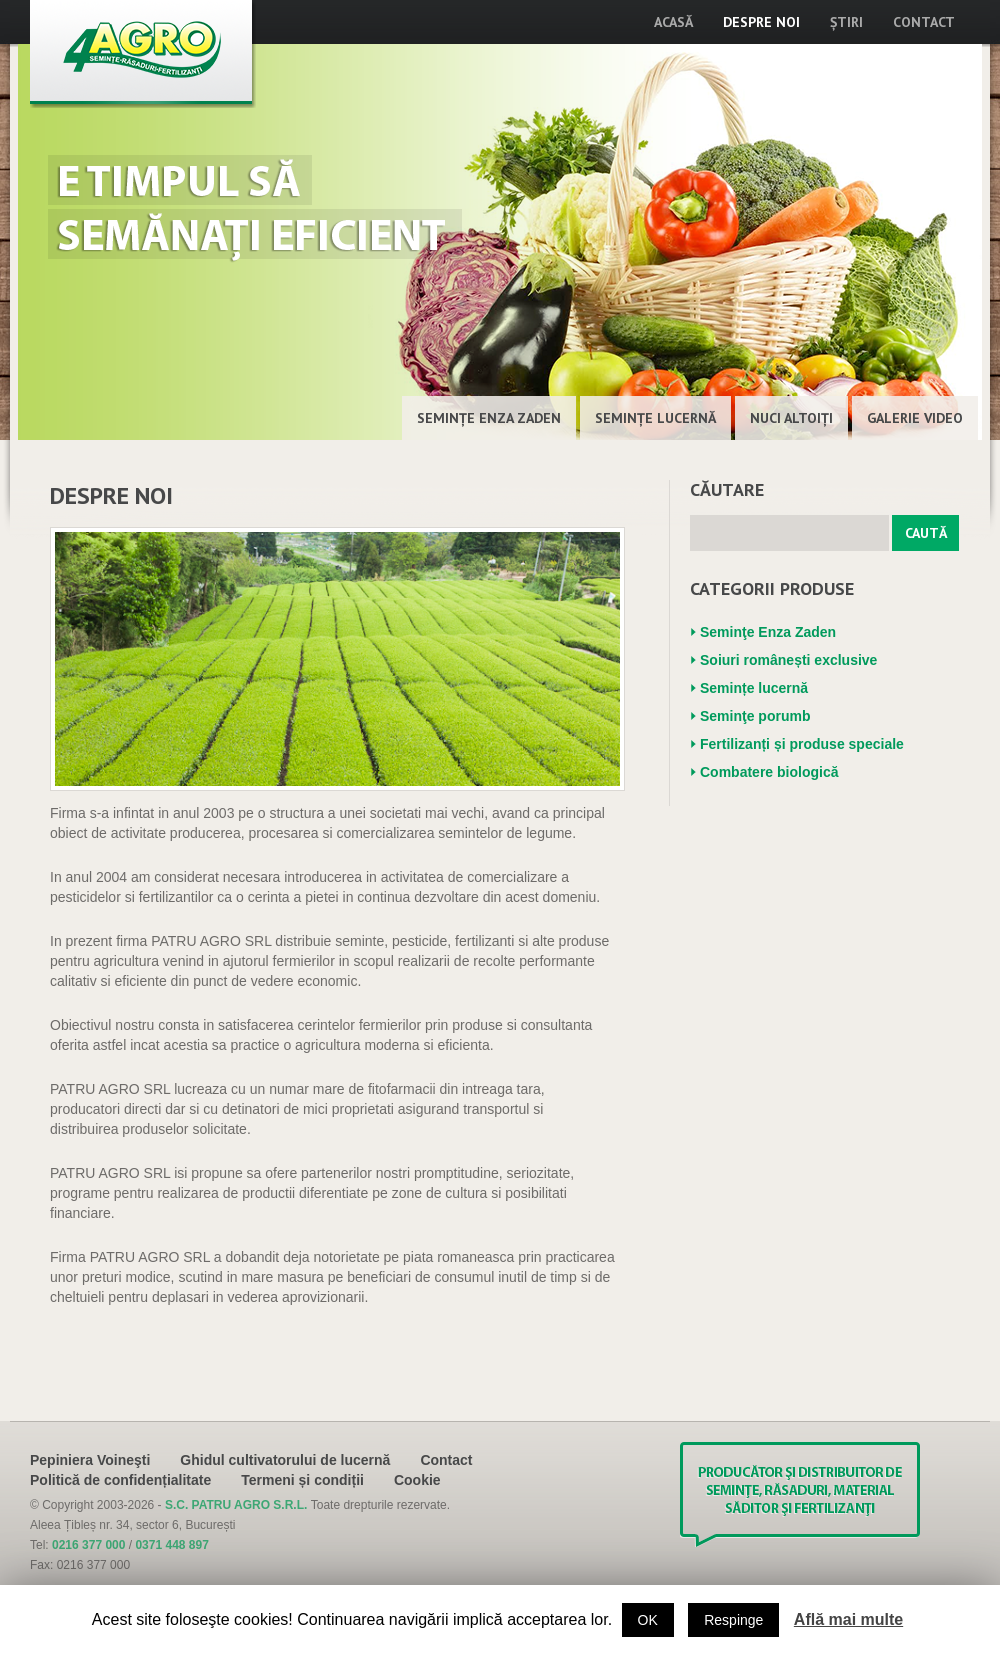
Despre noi (761, 22)
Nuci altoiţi (791, 418)
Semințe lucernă (655, 418)
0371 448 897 (171, 1545)
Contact (924, 22)
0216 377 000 (88, 1545)
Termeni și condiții (302, 1480)
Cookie (417, 1480)
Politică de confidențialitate (120, 1480)
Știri (846, 22)
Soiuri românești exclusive (788, 660)
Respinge (733, 1620)
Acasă (673, 22)
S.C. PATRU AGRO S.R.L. (238, 1505)
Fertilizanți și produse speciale (802, 744)
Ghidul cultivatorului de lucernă (285, 1460)
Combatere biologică (769, 772)
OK (648, 1620)
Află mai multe (848, 1619)
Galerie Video (915, 418)
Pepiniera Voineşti (90, 1460)
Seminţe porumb (755, 716)
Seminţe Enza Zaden (489, 418)
